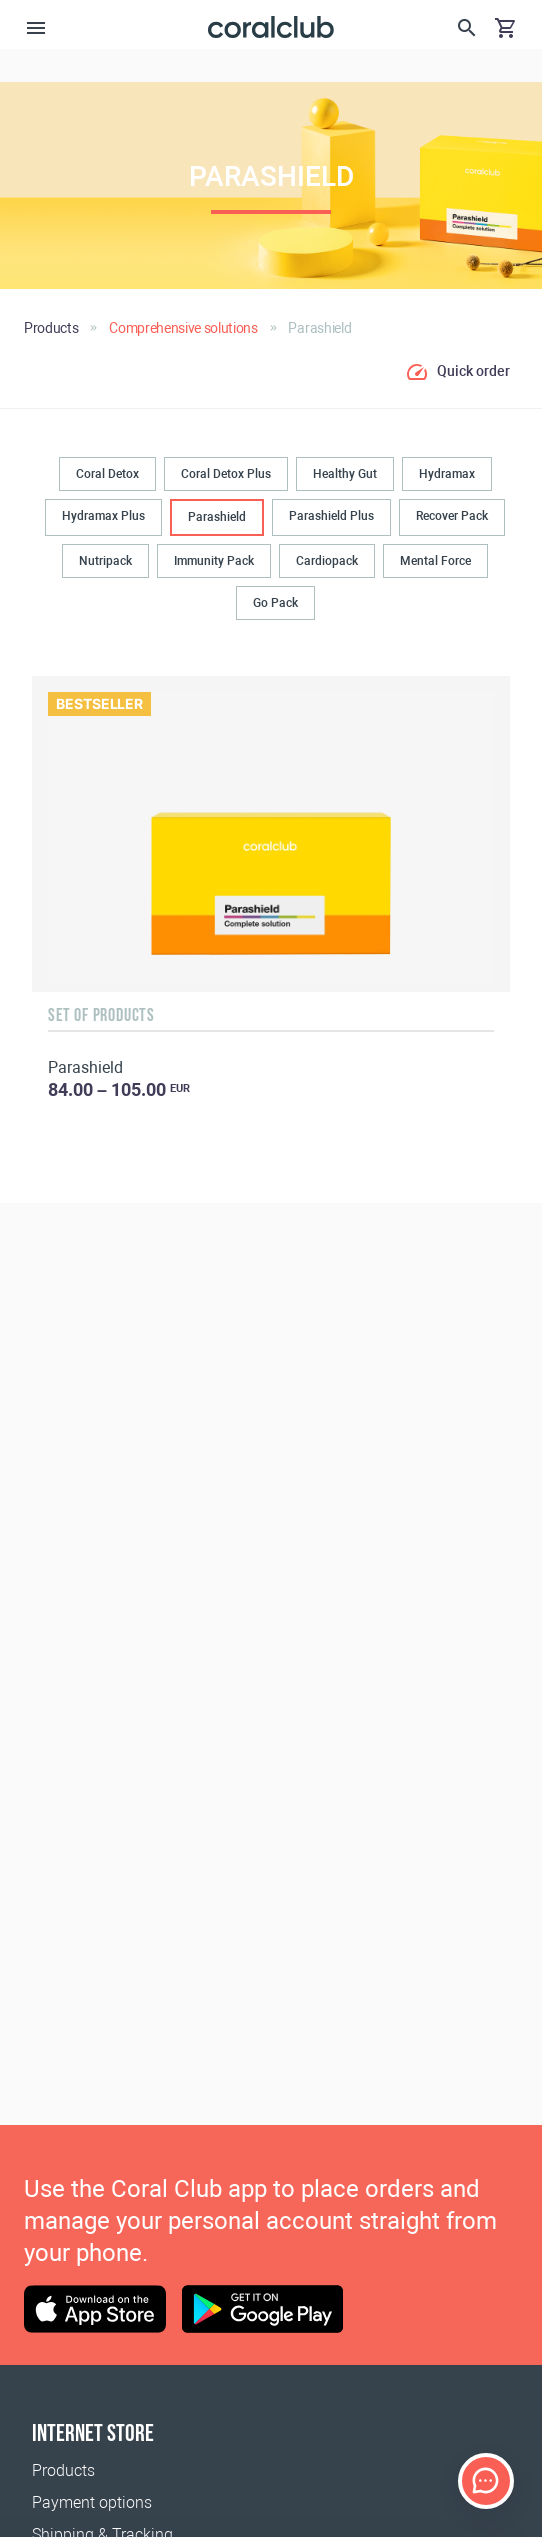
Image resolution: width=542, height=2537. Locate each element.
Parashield (217, 517)
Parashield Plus (331, 516)
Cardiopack (327, 561)
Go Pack (275, 603)
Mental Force (435, 561)
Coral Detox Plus (226, 474)
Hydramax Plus (103, 516)
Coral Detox (107, 474)
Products (63, 2470)
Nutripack (105, 561)
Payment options (92, 2502)
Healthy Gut (345, 474)
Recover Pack (452, 516)
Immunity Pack (214, 561)
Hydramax (447, 474)
